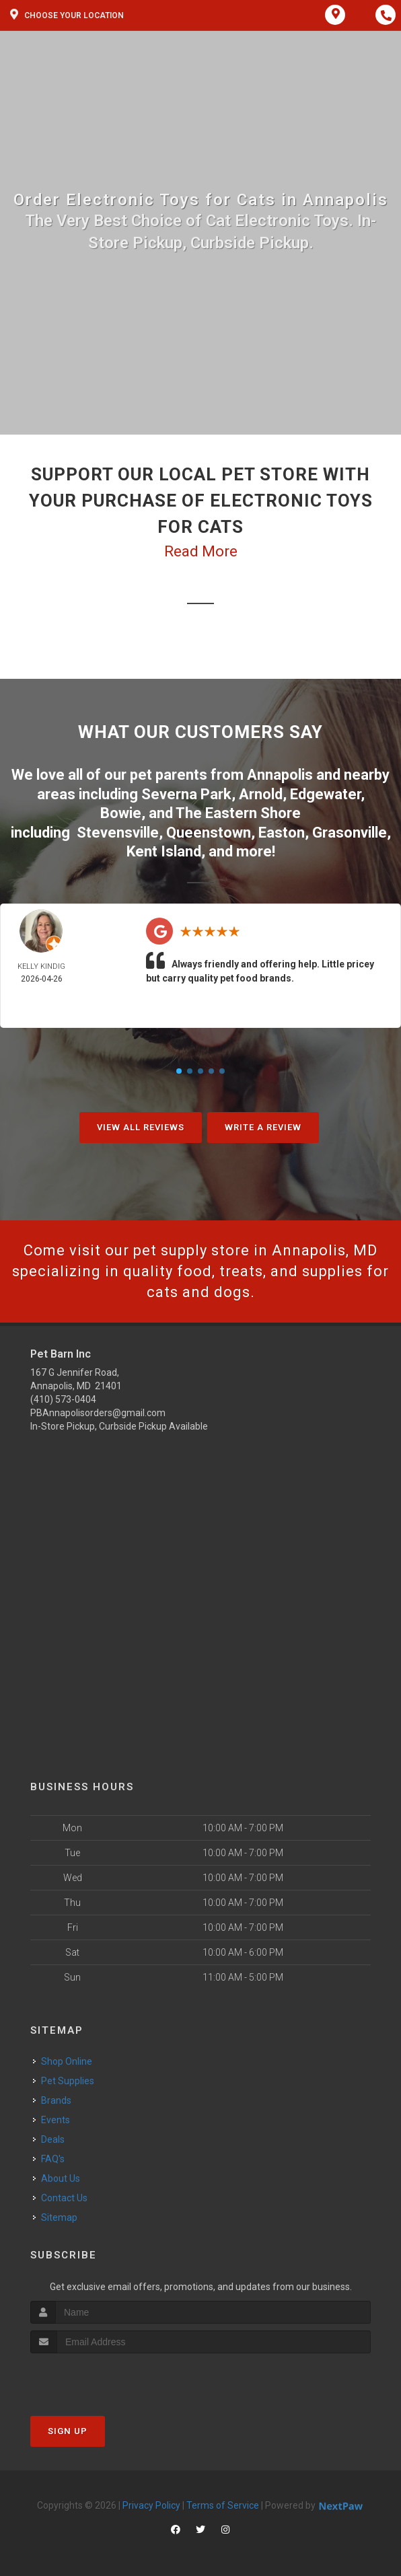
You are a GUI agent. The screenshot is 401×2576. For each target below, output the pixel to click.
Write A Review (263, 1127)
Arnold (261, 794)
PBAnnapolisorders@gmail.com (98, 1412)
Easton (281, 832)
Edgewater (325, 794)
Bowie (120, 813)
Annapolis (280, 774)
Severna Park (186, 794)
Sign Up (67, 2431)
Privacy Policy (151, 2505)
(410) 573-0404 (63, 1399)
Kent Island (163, 851)
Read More (201, 551)
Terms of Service (222, 2505)
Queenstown (208, 832)
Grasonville (349, 832)
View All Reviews (140, 1127)
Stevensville (118, 832)
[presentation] (102, 2378)
